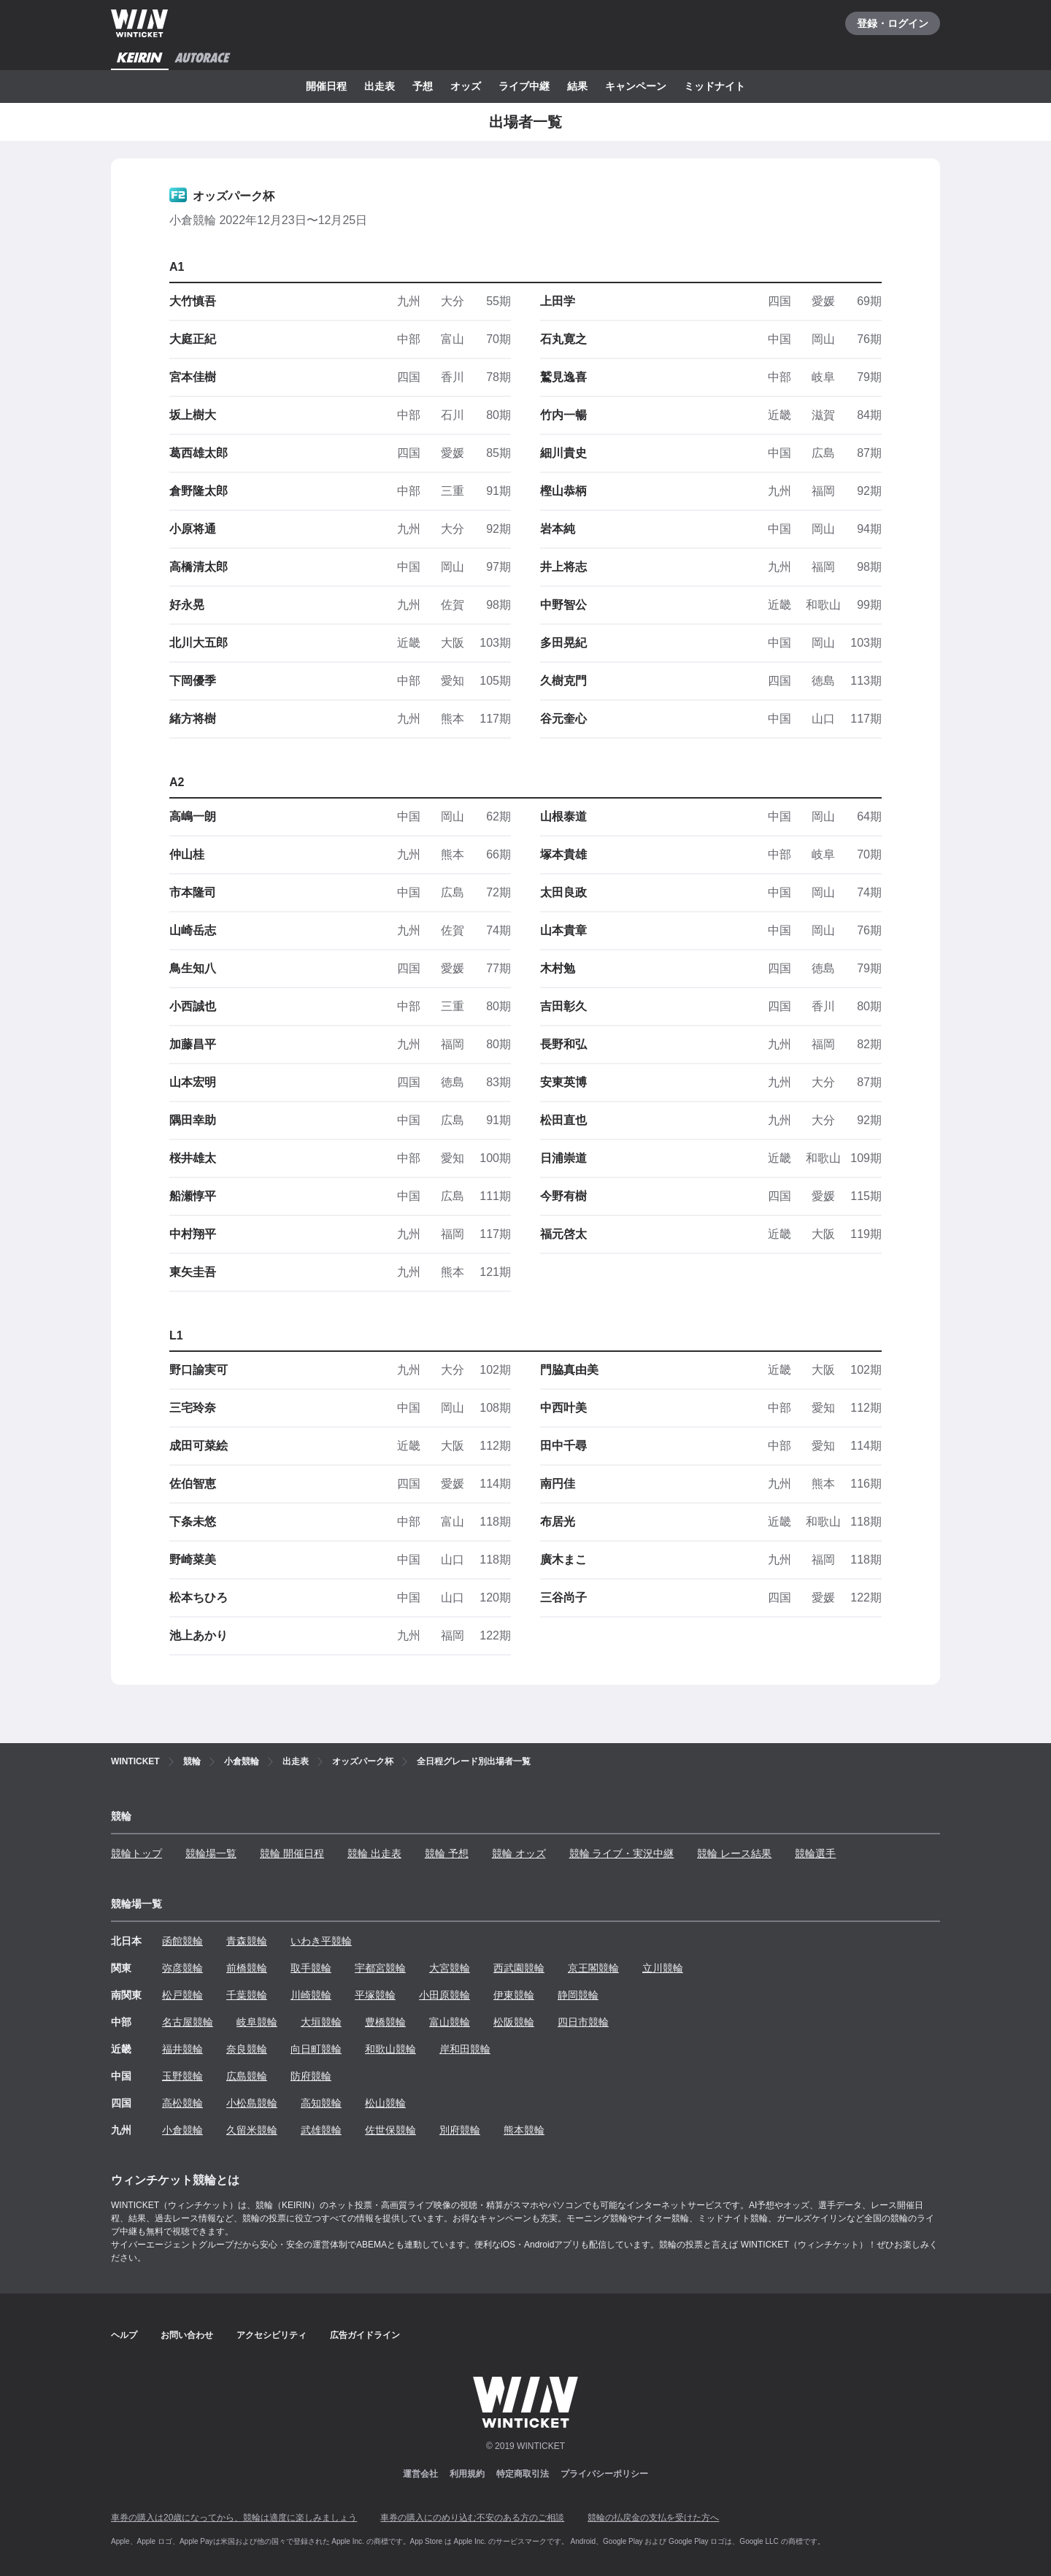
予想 (422, 86)
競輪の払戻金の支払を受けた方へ (653, 2517)
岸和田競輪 (464, 2049)
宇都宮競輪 (380, 1968)
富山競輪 (449, 2022)
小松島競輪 (251, 2103)
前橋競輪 (246, 1968)
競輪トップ (136, 1853)
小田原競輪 (444, 1995)
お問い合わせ (187, 2335)
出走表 (379, 86)
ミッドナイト (714, 86)
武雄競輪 (321, 2130)
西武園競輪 (518, 1968)
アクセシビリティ (271, 2335)
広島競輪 (246, 2076)
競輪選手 (815, 1853)
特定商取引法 (522, 2474)
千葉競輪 (246, 1995)
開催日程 (326, 86)
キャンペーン (635, 86)
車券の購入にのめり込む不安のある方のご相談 (472, 2517)
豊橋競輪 (385, 2022)
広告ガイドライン (365, 2335)
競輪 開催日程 (292, 1853)
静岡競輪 (578, 1995)
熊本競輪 (524, 2130)
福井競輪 (182, 2049)
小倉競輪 (182, 2130)
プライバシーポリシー (604, 2474)
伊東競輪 (513, 1995)
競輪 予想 (447, 1853)
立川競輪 (662, 1968)
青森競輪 (246, 1941)
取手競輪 (310, 1968)
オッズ (465, 86)
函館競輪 (182, 1941)
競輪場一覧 (210, 1853)
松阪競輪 (513, 2022)
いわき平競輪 (321, 1941)
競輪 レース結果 (734, 1853)
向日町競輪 (316, 2049)
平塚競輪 (375, 1995)
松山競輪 (385, 2103)
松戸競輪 (182, 1995)
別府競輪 (459, 2130)
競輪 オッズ (519, 1853)
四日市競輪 (583, 2022)
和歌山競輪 (390, 2049)
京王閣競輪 (593, 1968)
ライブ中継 (524, 86)
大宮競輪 (449, 1968)
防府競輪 (310, 2076)
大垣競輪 (321, 2022)
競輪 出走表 (374, 1853)
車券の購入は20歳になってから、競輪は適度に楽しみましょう (234, 2517)
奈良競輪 (246, 2049)
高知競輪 (321, 2103)
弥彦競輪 (182, 1968)
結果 (577, 86)
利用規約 (467, 2474)
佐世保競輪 (390, 2130)
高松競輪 (182, 2103)
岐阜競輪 (256, 2022)
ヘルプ (124, 2335)
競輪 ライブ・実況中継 (621, 1853)
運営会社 (420, 2474)
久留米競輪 (251, 2130)
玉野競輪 (182, 2076)
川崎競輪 (310, 1995)
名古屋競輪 (187, 2022)
